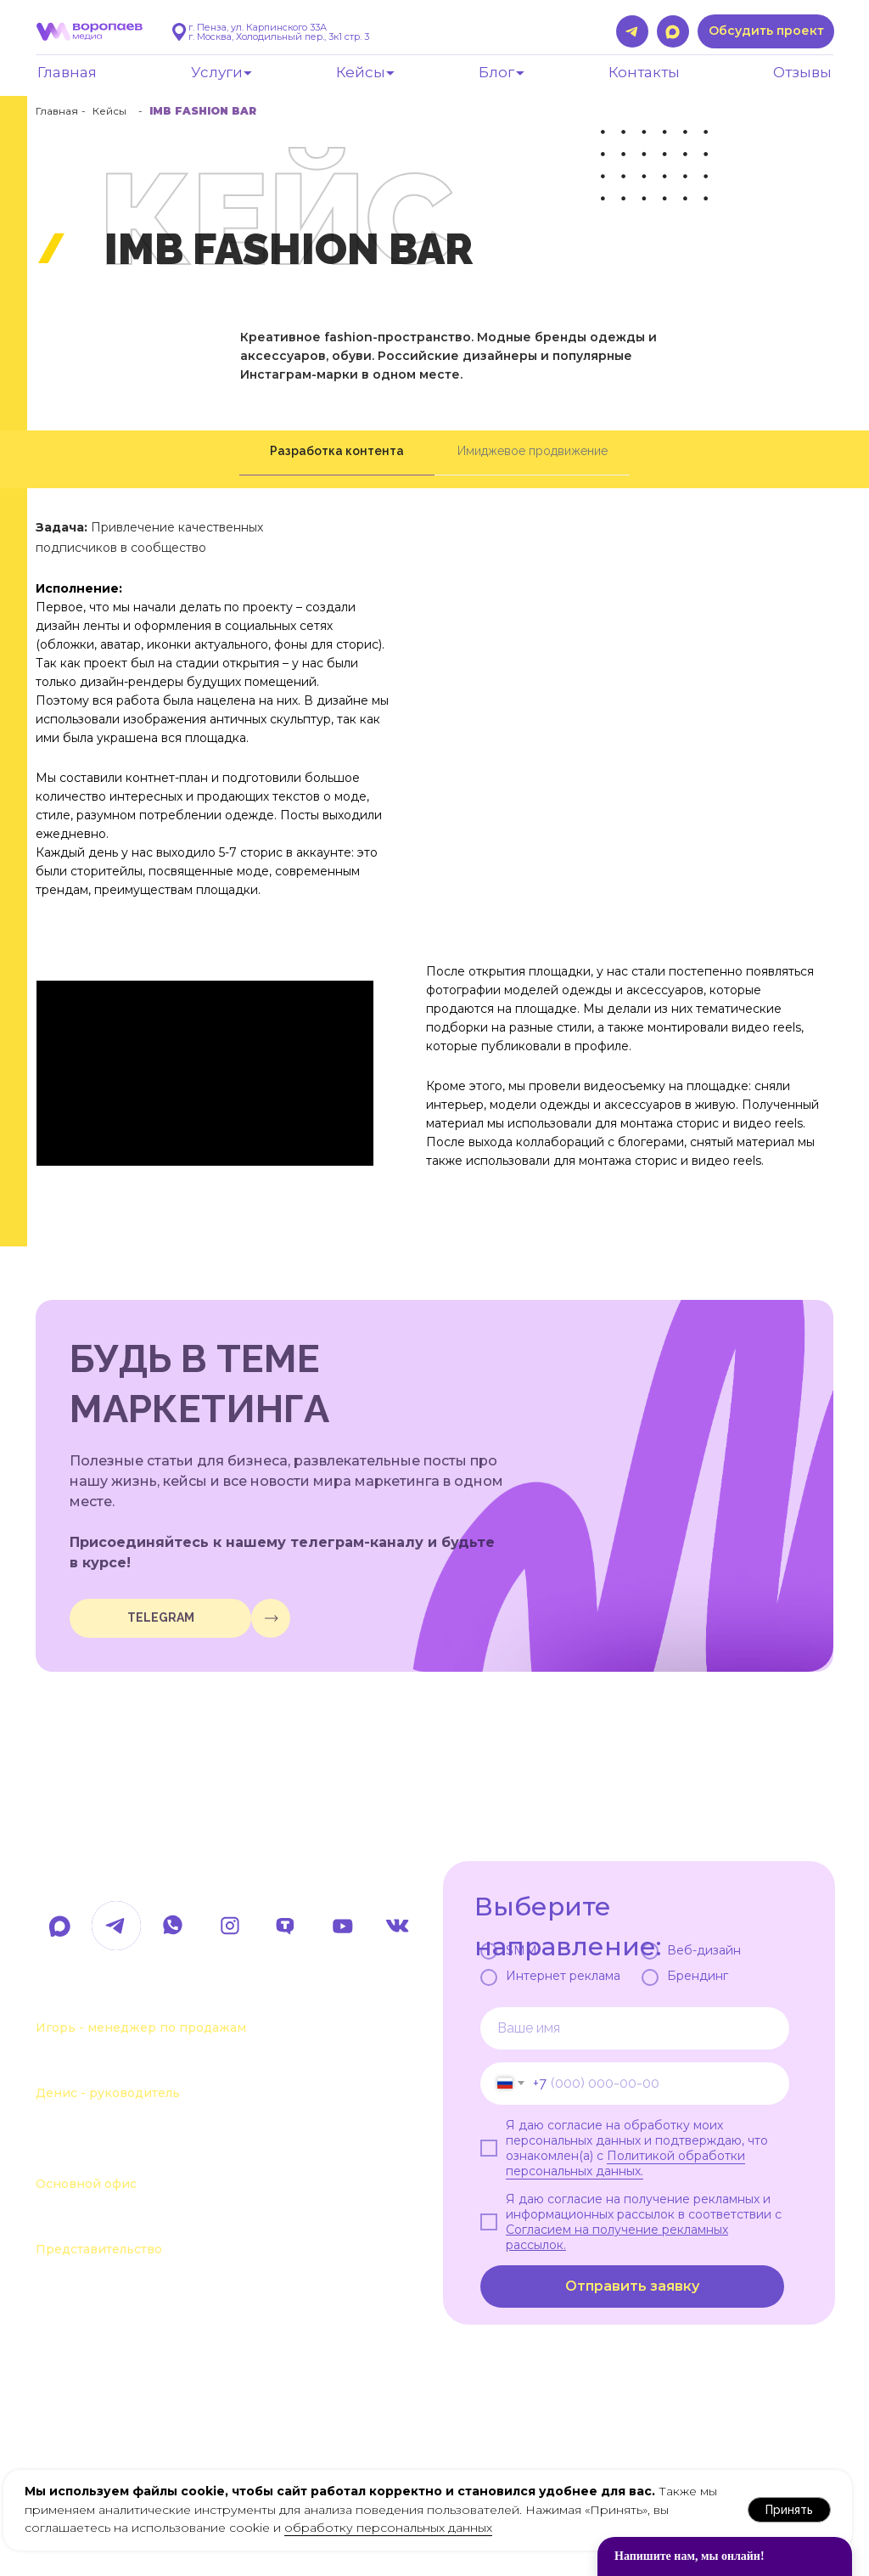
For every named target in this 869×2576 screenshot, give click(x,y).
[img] (270, 1618)
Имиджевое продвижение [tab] (532, 451)
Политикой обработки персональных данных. (625, 2163)
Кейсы (109, 110)
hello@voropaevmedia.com (184, 1869)
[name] (634, 2028)
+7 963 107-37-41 (104, 2000)
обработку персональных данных (388, 2527)
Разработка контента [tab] (337, 451)
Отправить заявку (632, 2286)
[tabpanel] (434, 867)
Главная (57, 110)
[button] (766, 31)
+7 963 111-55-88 (103, 2066)
